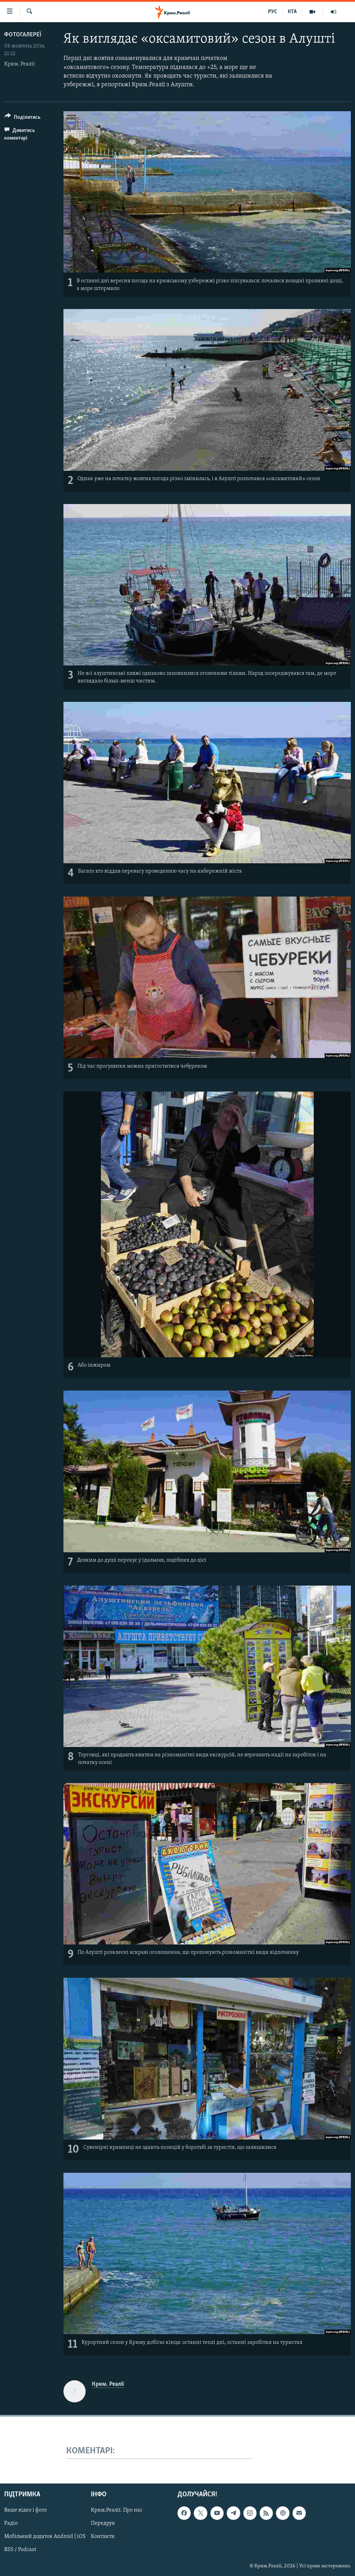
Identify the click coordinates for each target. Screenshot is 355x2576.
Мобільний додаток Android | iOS (45, 2536)
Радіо (11, 2523)
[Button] (23, 118)
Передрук (103, 2523)
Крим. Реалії (19, 64)
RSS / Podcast (20, 2549)
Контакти (103, 2536)
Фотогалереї (22, 35)
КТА (292, 12)
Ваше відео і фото (25, 2510)
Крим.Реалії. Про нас (116, 2510)
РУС (272, 12)
